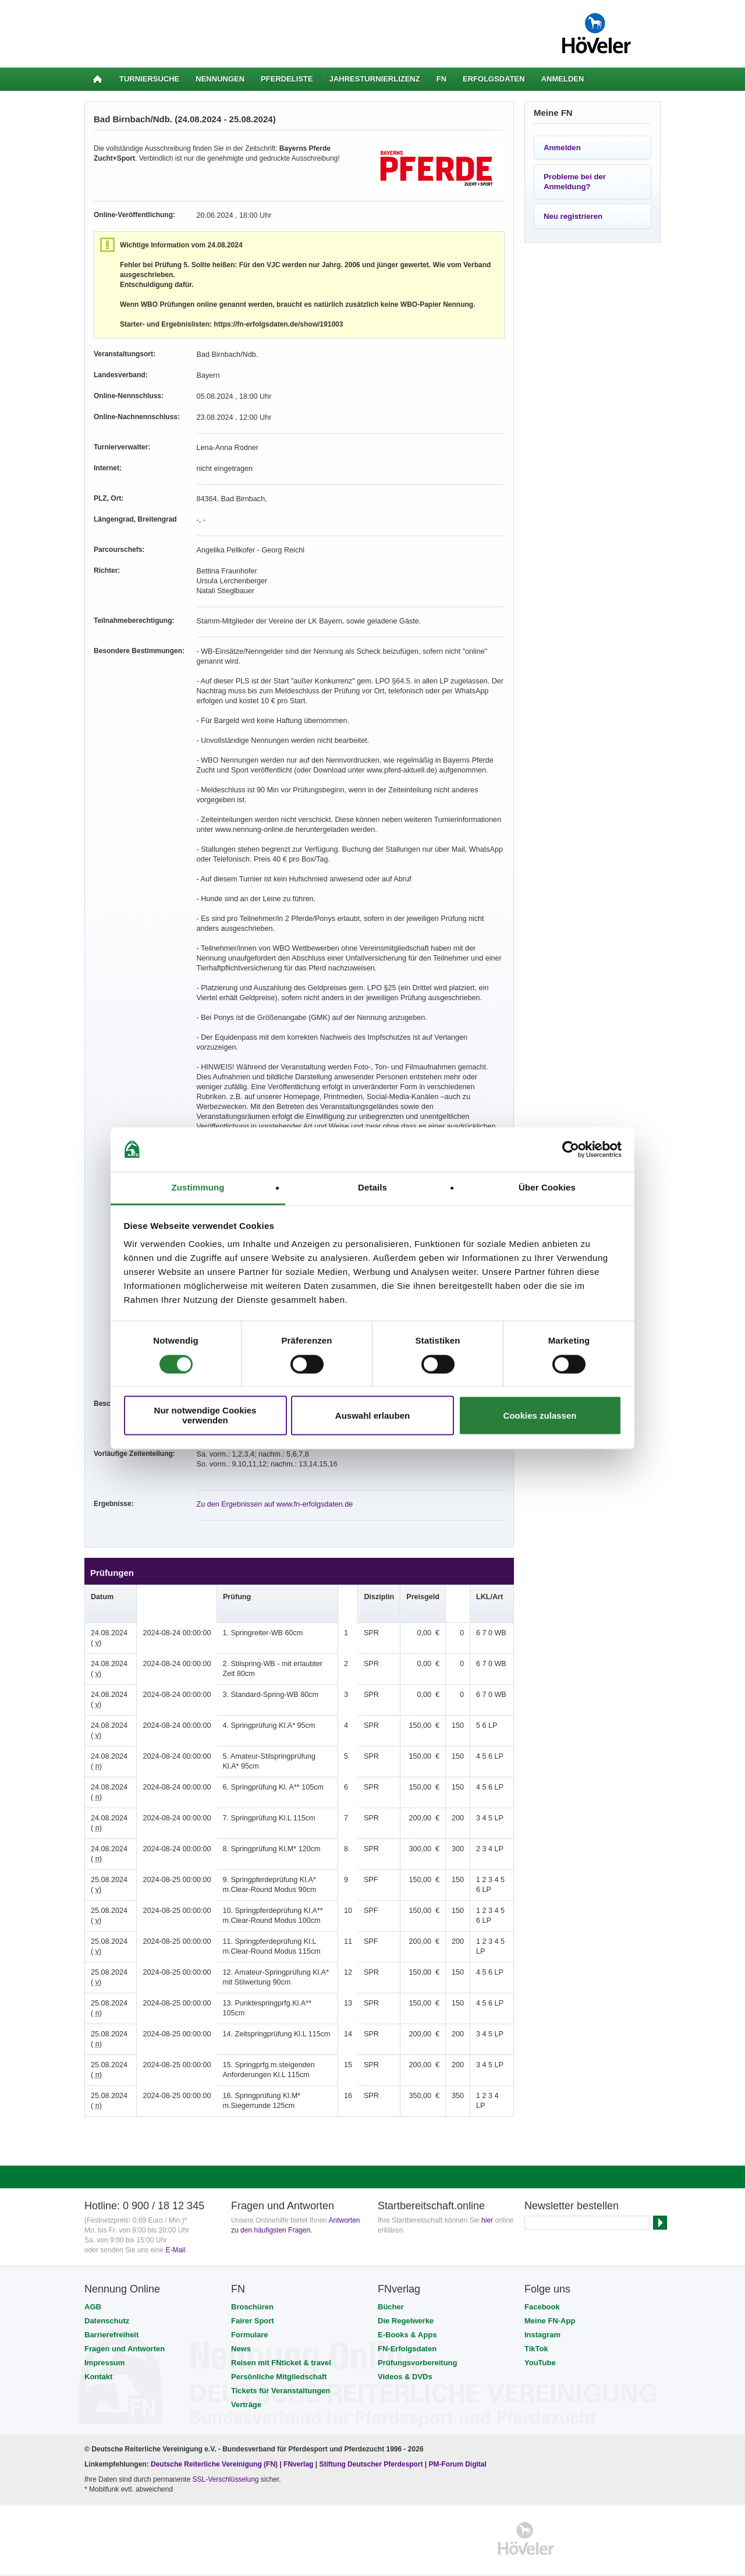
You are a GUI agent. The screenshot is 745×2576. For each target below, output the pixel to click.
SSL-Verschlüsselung (225, 2459)
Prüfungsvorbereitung (417, 2342)
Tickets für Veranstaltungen (280, 2370)
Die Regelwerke (406, 2301)
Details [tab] (372, 1188)
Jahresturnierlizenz (374, 79)
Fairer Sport (252, 2301)
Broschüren (252, 2287)
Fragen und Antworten (124, 2329)
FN (441, 79)
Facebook (542, 2287)
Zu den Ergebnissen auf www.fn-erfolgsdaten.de (271, 1484)
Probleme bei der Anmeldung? (575, 181)
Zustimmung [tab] (198, 1188)
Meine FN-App (549, 2301)
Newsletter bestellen (571, 2186)
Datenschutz (106, 2301)
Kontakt (98, 2356)
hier (487, 2200)
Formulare (249, 2315)
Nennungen (220, 79)
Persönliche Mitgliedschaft (279, 2356)
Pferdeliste (287, 79)
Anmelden (562, 79)
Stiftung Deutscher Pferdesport (371, 2444)
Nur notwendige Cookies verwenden (205, 1416)
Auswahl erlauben (372, 1415)
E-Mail (175, 2230)
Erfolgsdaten (494, 79)
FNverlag (299, 2444)
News (241, 2329)
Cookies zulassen (540, 1415)
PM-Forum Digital (458, 2444)
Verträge (246, 2384)
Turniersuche (149, 79)
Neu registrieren (573, 216)
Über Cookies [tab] (547, 1188)
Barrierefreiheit (111, 2315)
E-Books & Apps (407, 2315)
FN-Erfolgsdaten (407, 2329)
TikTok (536, 2329)
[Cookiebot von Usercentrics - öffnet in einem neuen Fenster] (571, 1149)
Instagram (542, 2315)
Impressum (104, 2342)
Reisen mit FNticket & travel (281, 2342)
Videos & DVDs (405, 2356)
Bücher (391, 2287)
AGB (92, 2287)
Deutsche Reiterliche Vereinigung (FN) (214, 2444)
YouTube (540, 2342)
